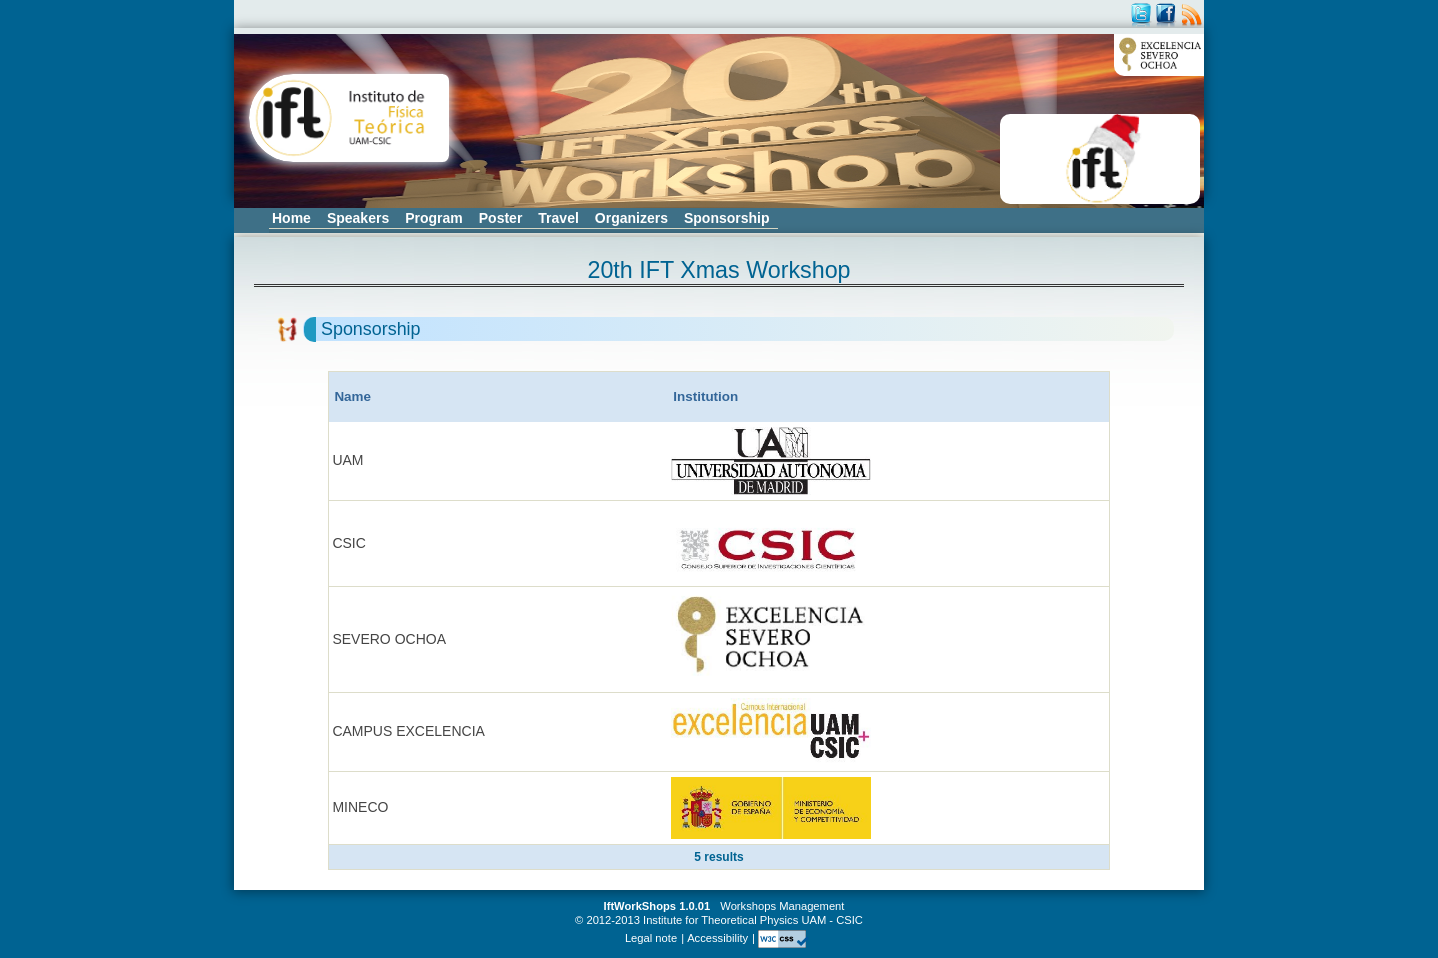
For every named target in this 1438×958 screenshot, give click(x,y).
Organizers (631, 218)
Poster (501, 218)
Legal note (651, 938)
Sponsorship (727, 218)
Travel (558, 218)
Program (434, 218)
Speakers (358, 218)
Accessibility (717, 938)
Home (291, 218)
